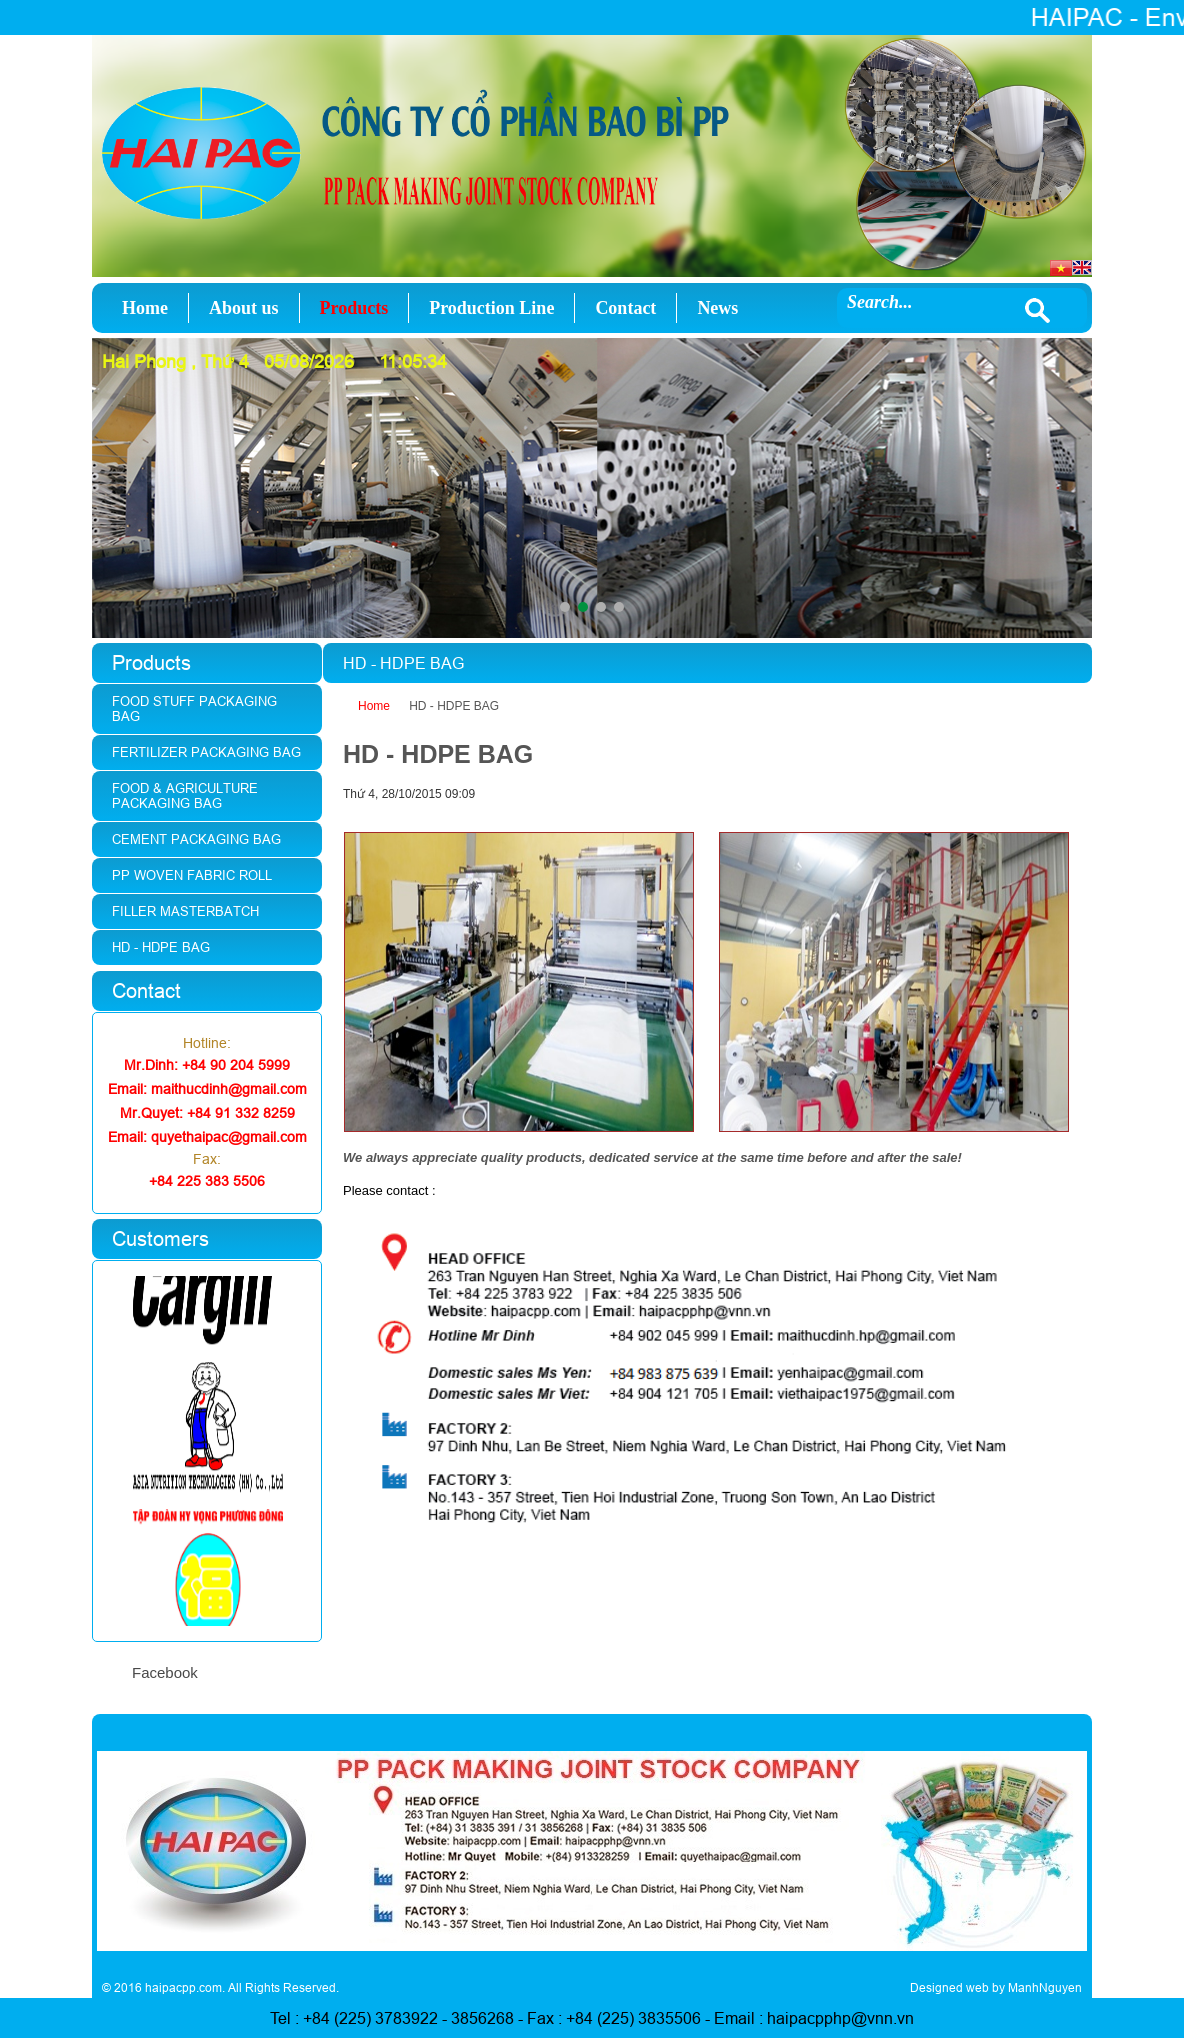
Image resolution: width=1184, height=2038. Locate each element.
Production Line (491, 308)
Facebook (165, 1672)
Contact (625, 308)
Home (145, 308)
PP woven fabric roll (192, 875)
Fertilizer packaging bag (206, 752)
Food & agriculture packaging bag (185, 795)
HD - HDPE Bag (161, 947)
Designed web (949, 1987)
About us (244, 308)
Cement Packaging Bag (196, 839)
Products (354, 308)
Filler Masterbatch (185, 911)
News (717, 308)
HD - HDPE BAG (454, 706)
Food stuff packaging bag (194, 708)
